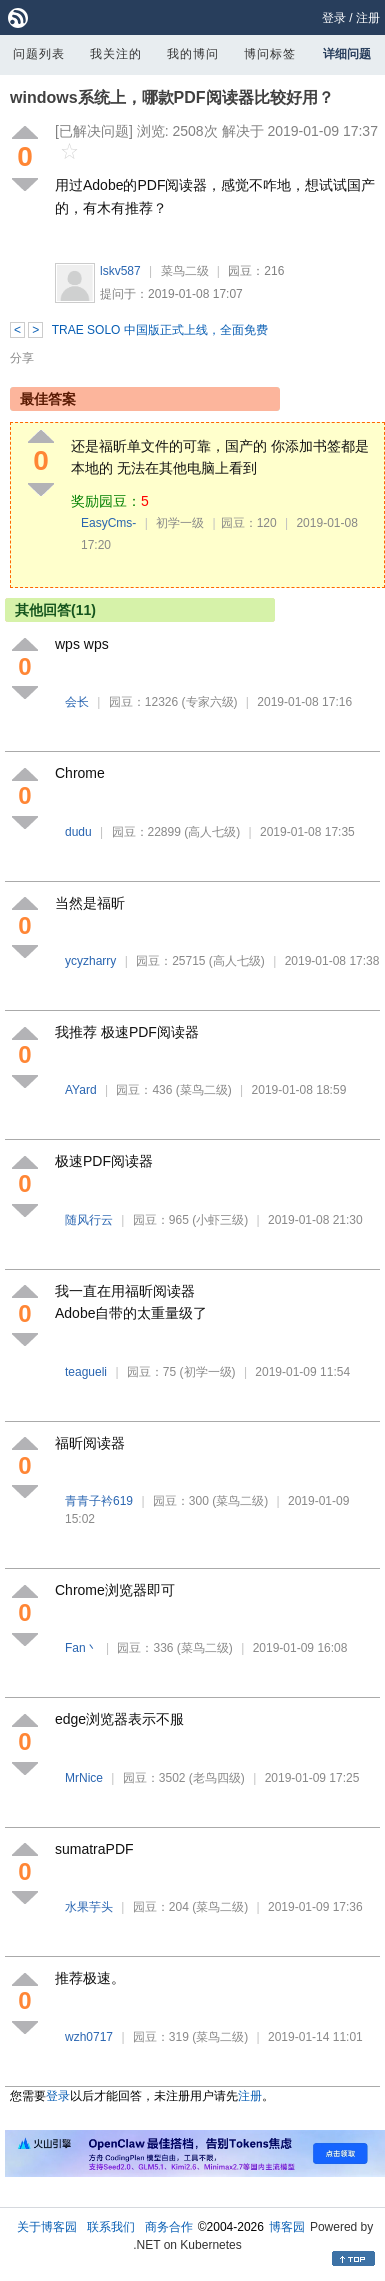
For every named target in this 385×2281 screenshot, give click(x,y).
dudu (78, 832)
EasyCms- (108, 523)
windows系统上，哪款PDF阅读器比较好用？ (172, 97)
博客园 (287, 2227)
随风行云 (89, 1220)
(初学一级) (208, 1372)
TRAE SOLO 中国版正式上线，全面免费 (160, 330)
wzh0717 (89, 2037)
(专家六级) (210, 702)
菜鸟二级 (185, 271)
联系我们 (111, 2227)
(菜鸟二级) (204, 1090)
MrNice (84, 1778)
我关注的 (116, 54)
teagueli (86, 1372)
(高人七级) (212, 832)
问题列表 (39, 54)
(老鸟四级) (217, 1778)
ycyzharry (90, 961)
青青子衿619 (99, 1501)
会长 (77, 702)
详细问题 (347, 54)
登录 (334, 18)
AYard (81, 1090)
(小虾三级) (220, 1220)
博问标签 (270, 54)
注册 (368, 18)
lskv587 (120, 271)
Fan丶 (81, 1648)
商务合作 (169, 2227)
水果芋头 (89, 1907)
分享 (22, 358)
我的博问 (193, 54)
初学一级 (180, 523)
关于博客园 (47, 2227)
